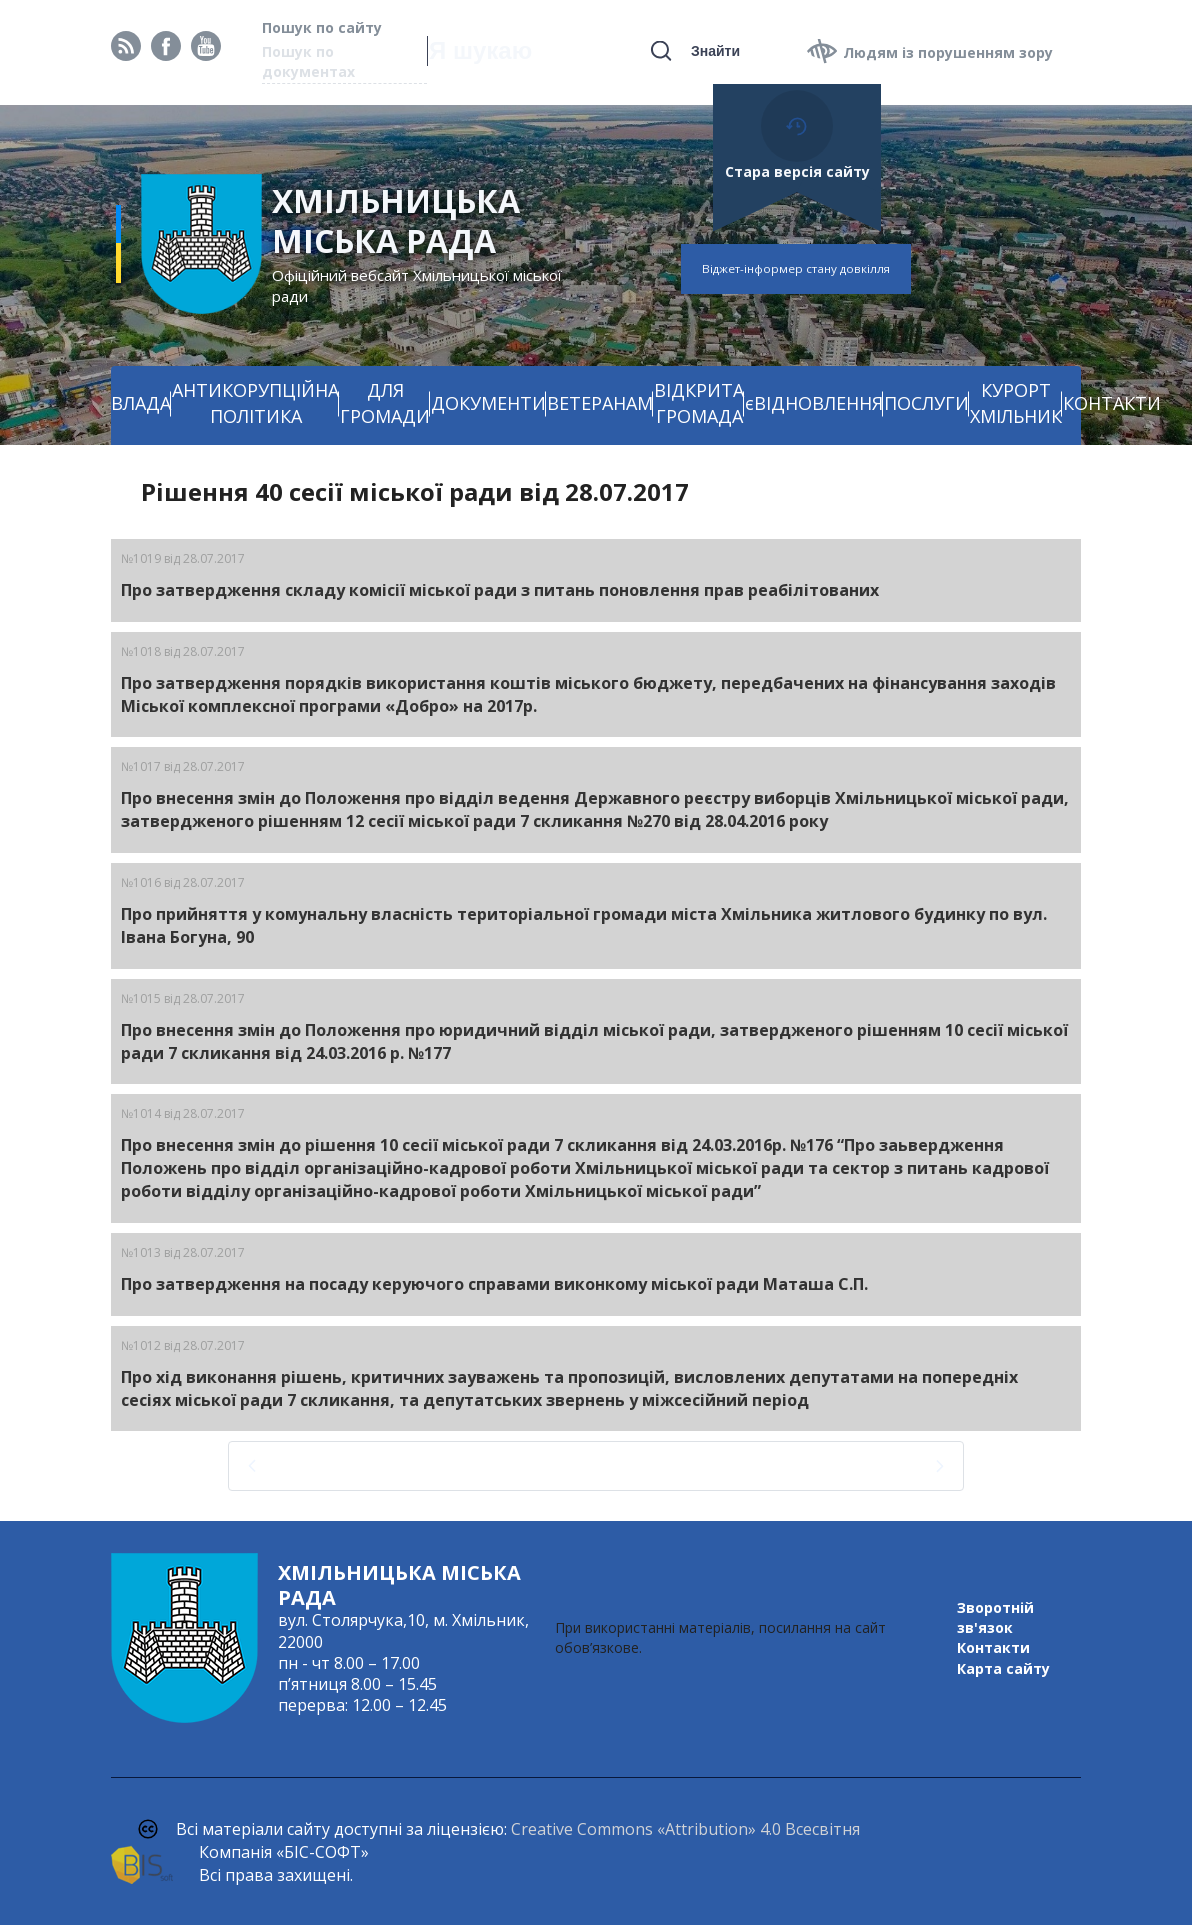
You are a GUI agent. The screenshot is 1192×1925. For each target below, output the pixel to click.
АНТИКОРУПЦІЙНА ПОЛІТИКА (255, 403)
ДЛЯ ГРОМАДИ (385, 403)
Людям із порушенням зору (948, 52)
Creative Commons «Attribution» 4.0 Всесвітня (685, 1829)
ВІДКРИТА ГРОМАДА (699, 403)
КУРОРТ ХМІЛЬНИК (1016, 403)
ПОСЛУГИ (926, 403)
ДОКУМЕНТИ (488, 403)
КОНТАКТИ (1112, 403)
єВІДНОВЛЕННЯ (814, 403)
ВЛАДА (141, 403)
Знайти (715, 51)
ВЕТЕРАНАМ (600, 403)
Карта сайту (1003, 1668)
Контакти (993, 1647)
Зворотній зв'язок (995, 1617)
